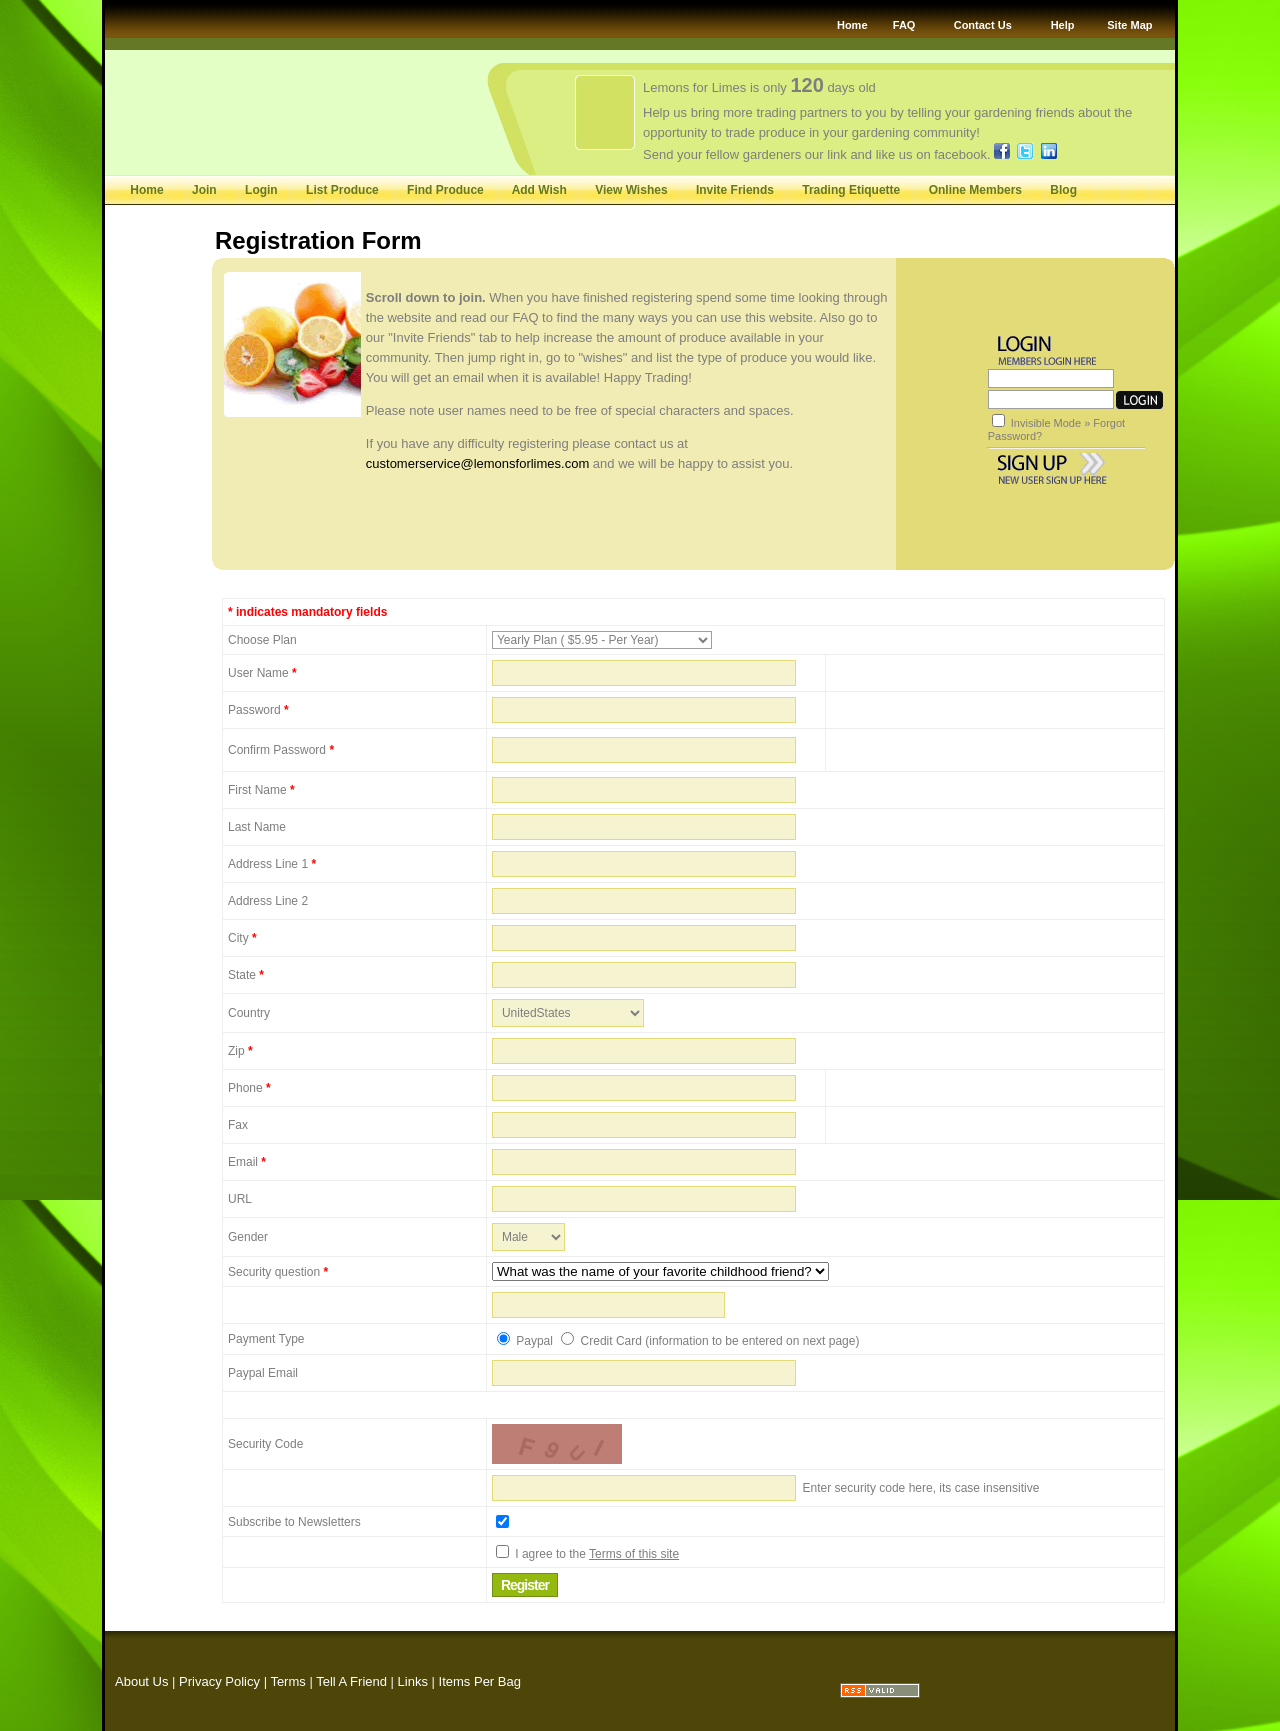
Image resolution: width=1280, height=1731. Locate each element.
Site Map (1129, 25)
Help (1063, 25)
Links (413, 1681)
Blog (1063, 190)
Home (852, 25)
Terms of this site (634, 1554)
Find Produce (445, 190)
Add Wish (539, 190)
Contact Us (983, 25)
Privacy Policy (219, 1681)
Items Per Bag (480, 1681)
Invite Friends (735, 190)
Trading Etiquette (851, 190)
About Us (141, 1681)
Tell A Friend (351, 1681)
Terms (287, 1681)
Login (261, 190)
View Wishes (631, 190)
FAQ (904, 25)
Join (204, 190)
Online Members (975, 190)
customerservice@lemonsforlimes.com (477, 463)
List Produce (344, 190)
